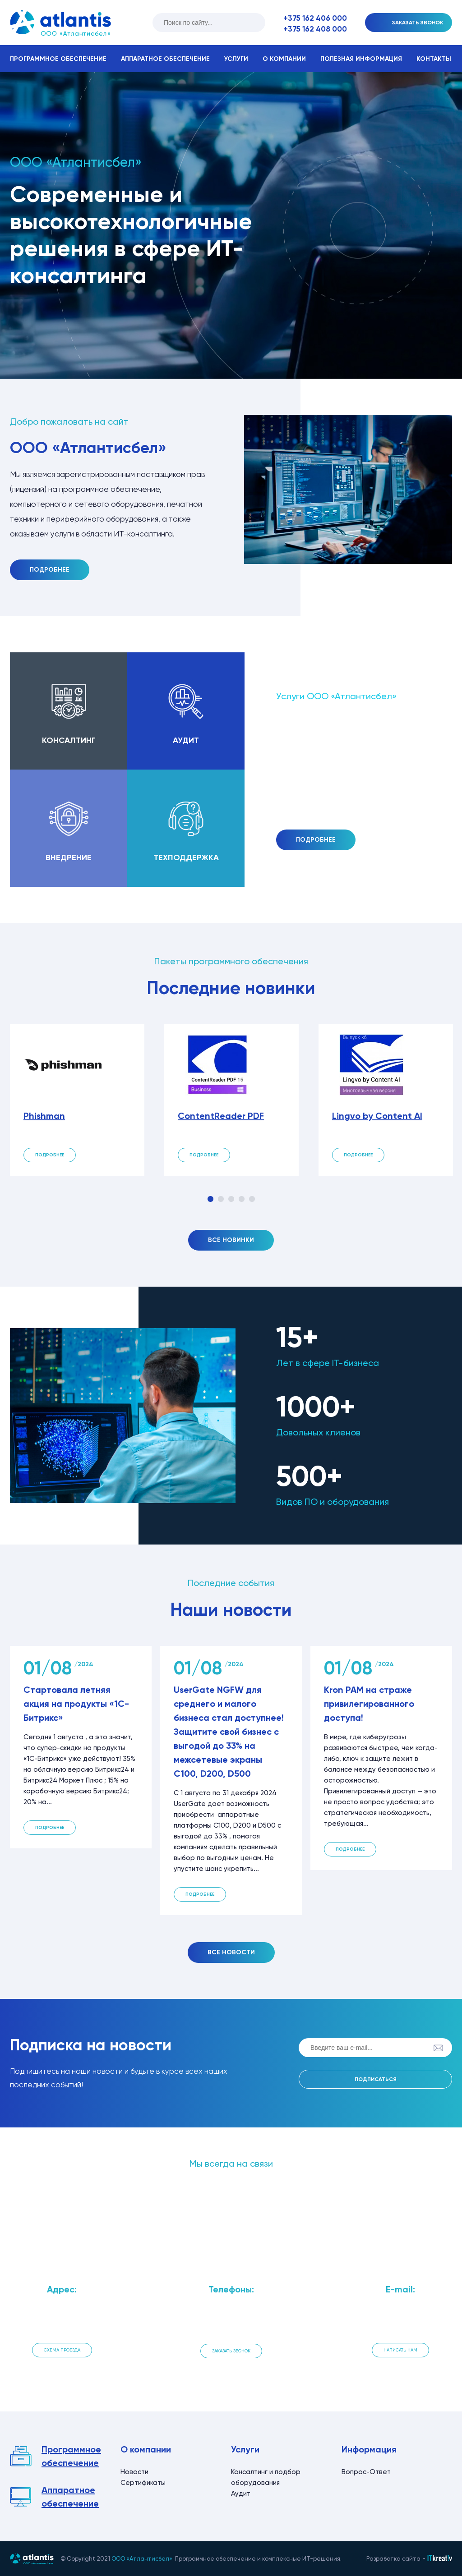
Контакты (433, 59)
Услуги (236, 59)
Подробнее (49, 569)
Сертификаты (143, 2483)
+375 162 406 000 (315, 18)
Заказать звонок (231, 2350)
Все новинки (231, 1240)
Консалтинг (69, 740)
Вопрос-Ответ (366, 2472)
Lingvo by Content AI (377, 1115)
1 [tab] (210, 1199)
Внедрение (69, 857)
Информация (369, 2449)
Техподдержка (186, 857)
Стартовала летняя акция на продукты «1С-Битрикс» (76, 1703)
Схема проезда (62, 2349)
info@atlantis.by (400, 2323)
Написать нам (400, 2349)
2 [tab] (221, 1199)
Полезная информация (361, 59)
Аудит (186, 740)
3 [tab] (231, 1199)
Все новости (231, 1952)
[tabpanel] (77, 1100)
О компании (284, 59)
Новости (134, 2472)
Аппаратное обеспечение (165, 59)
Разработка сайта (393, 2558)
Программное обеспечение (58, 59)
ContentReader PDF (221, 1115)
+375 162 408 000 (315, 28)
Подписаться (376, 2079)
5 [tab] (252, 1199)
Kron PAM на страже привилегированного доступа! (369, 1703)
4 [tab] (242, 1199)
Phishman (44, 1115)
